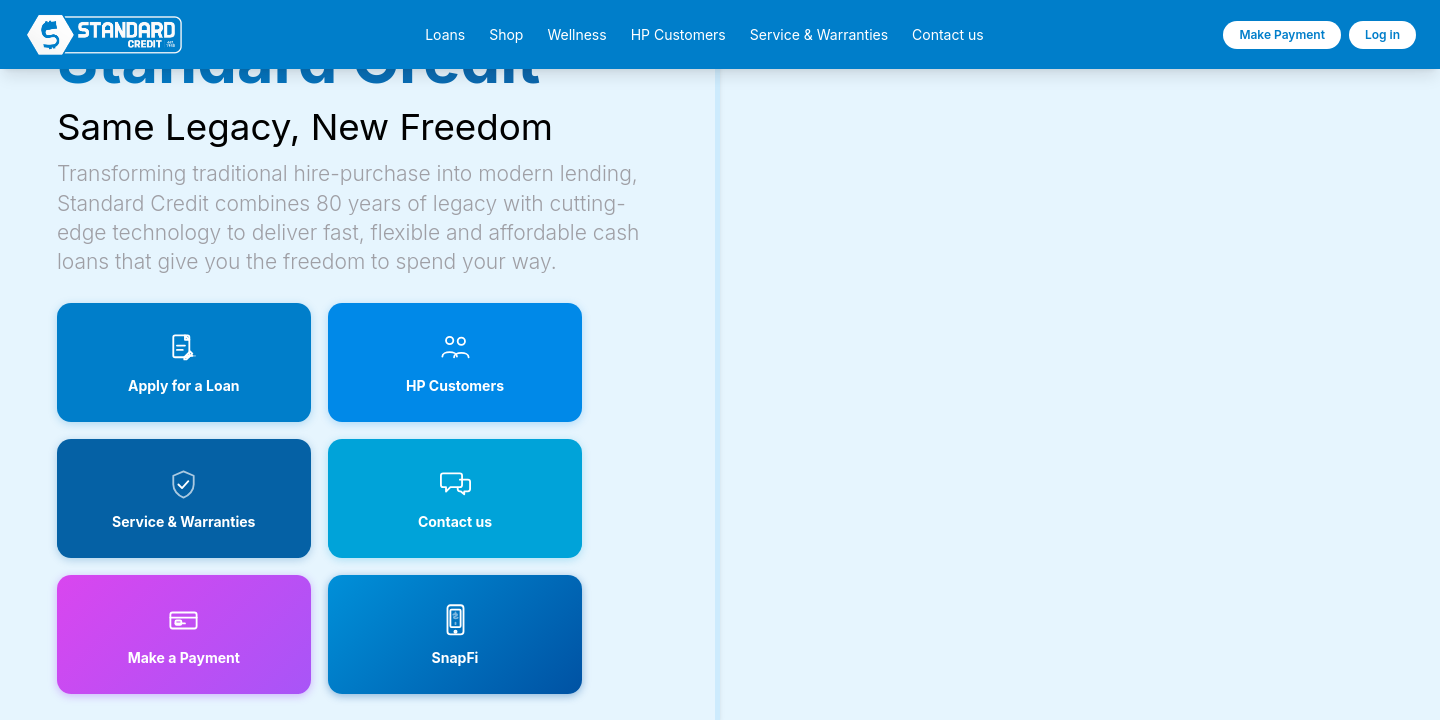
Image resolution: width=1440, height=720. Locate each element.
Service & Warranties (819, 35)
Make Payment (1282, 34)
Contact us (948, 35)
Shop (506, 35)
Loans (445, 35)
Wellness (576, 35)
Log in (1382, 34)
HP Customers (678, 35)
